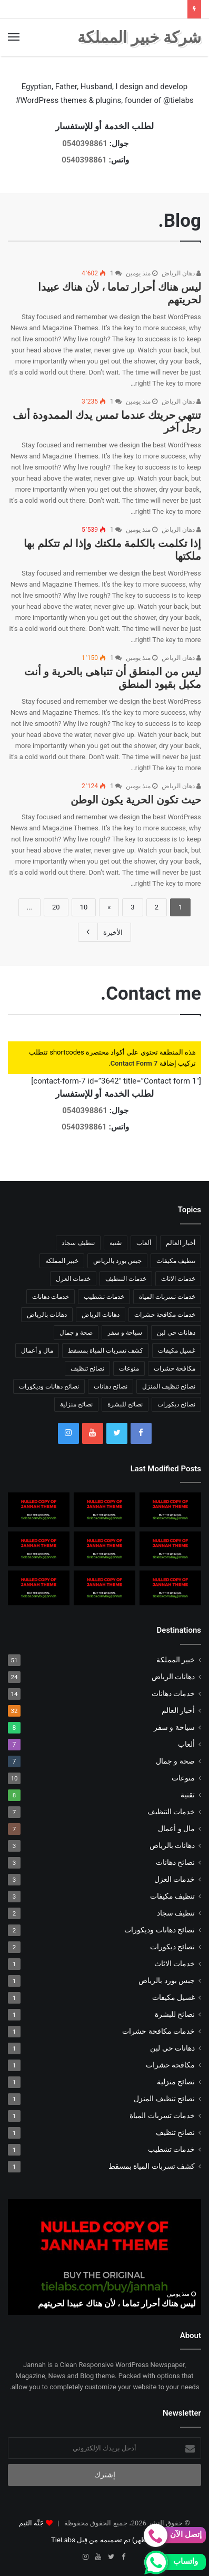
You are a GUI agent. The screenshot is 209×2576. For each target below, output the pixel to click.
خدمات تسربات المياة (162, 2115)
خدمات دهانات (173, 1693)
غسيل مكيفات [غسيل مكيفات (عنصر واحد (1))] (176, 1350)
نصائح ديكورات (172, 1946)
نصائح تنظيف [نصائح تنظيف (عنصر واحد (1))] (87, 1368)
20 (56, 907)
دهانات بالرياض (172, 1845)
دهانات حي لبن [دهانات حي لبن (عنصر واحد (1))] (176, 1332)
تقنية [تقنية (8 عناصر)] (116, 1243)
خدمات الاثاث (174, 1963)
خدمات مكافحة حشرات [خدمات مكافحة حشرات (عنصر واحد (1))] (164, 1314)
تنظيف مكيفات (172, 1896)
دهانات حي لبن (172, 2048)
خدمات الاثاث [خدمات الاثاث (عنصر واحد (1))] (178, 1278)
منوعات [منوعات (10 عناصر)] (129, 1368)
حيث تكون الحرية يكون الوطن (136, 799)
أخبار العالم (178, 1710)
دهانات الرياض (173, 1676)
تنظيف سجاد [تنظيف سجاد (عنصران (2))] (78, 1243)
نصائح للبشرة (175, 2014)
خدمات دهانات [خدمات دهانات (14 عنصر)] (50, 1296)
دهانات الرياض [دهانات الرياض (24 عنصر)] (101, 1314)
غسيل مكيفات (173, 1997)
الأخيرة (104, 931)
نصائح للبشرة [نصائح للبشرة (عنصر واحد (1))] (125, 1404)
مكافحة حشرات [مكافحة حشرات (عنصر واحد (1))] (174, 1368)
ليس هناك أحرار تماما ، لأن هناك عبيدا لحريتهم (117, 2304)
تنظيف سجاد (176, 1913)
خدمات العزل (174, 1879)
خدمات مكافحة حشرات (158, 2031)
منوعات (183, 1778)
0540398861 (84, 143)
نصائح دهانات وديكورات (159, 1930)
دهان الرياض (181, 273)
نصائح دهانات (175, 1862)
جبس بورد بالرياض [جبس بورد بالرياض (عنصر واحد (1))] (117, 1261)
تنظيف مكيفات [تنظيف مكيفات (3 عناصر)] (175, 1261)
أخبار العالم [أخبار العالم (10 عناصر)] (180, 1243)
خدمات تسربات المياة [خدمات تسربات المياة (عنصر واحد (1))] (167, 1296)
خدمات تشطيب (171, 2149)
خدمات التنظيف (171, 1811)
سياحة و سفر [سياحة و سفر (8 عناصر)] (124, 1332)
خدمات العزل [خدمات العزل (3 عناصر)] (73, 1278)
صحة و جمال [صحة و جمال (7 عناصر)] (76, 1332)
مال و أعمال (176, 1828)
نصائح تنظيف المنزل (164, 2098)
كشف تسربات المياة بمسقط (151, 2166)
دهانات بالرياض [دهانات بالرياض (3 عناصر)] (47, 1314)
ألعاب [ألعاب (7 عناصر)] (143, 1243)
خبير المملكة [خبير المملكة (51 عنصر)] (61, 1261)
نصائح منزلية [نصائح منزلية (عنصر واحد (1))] (76, 1404)
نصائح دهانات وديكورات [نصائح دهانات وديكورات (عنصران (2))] (49, 1386)
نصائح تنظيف (175, 2132)
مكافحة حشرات (170, 2065)
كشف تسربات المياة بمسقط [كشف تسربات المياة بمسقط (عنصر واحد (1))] (105, 1350)
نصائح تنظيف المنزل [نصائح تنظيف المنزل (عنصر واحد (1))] (168, 1386)
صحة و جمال (175, 1761)
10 (84, 907)
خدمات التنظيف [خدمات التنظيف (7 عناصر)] (125, 1278)
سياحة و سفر (174, 1727)
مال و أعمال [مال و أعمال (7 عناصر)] (37, 1350)
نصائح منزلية (176, 2081)
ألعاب (186, 1744)
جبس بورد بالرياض (166, 1980)
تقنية (188, 1794)
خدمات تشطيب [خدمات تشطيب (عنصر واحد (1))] (104, 1296)
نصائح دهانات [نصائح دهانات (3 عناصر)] (110, 1386)
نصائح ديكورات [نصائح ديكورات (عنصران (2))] (176, 1404)
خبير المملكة (175, 1659)
